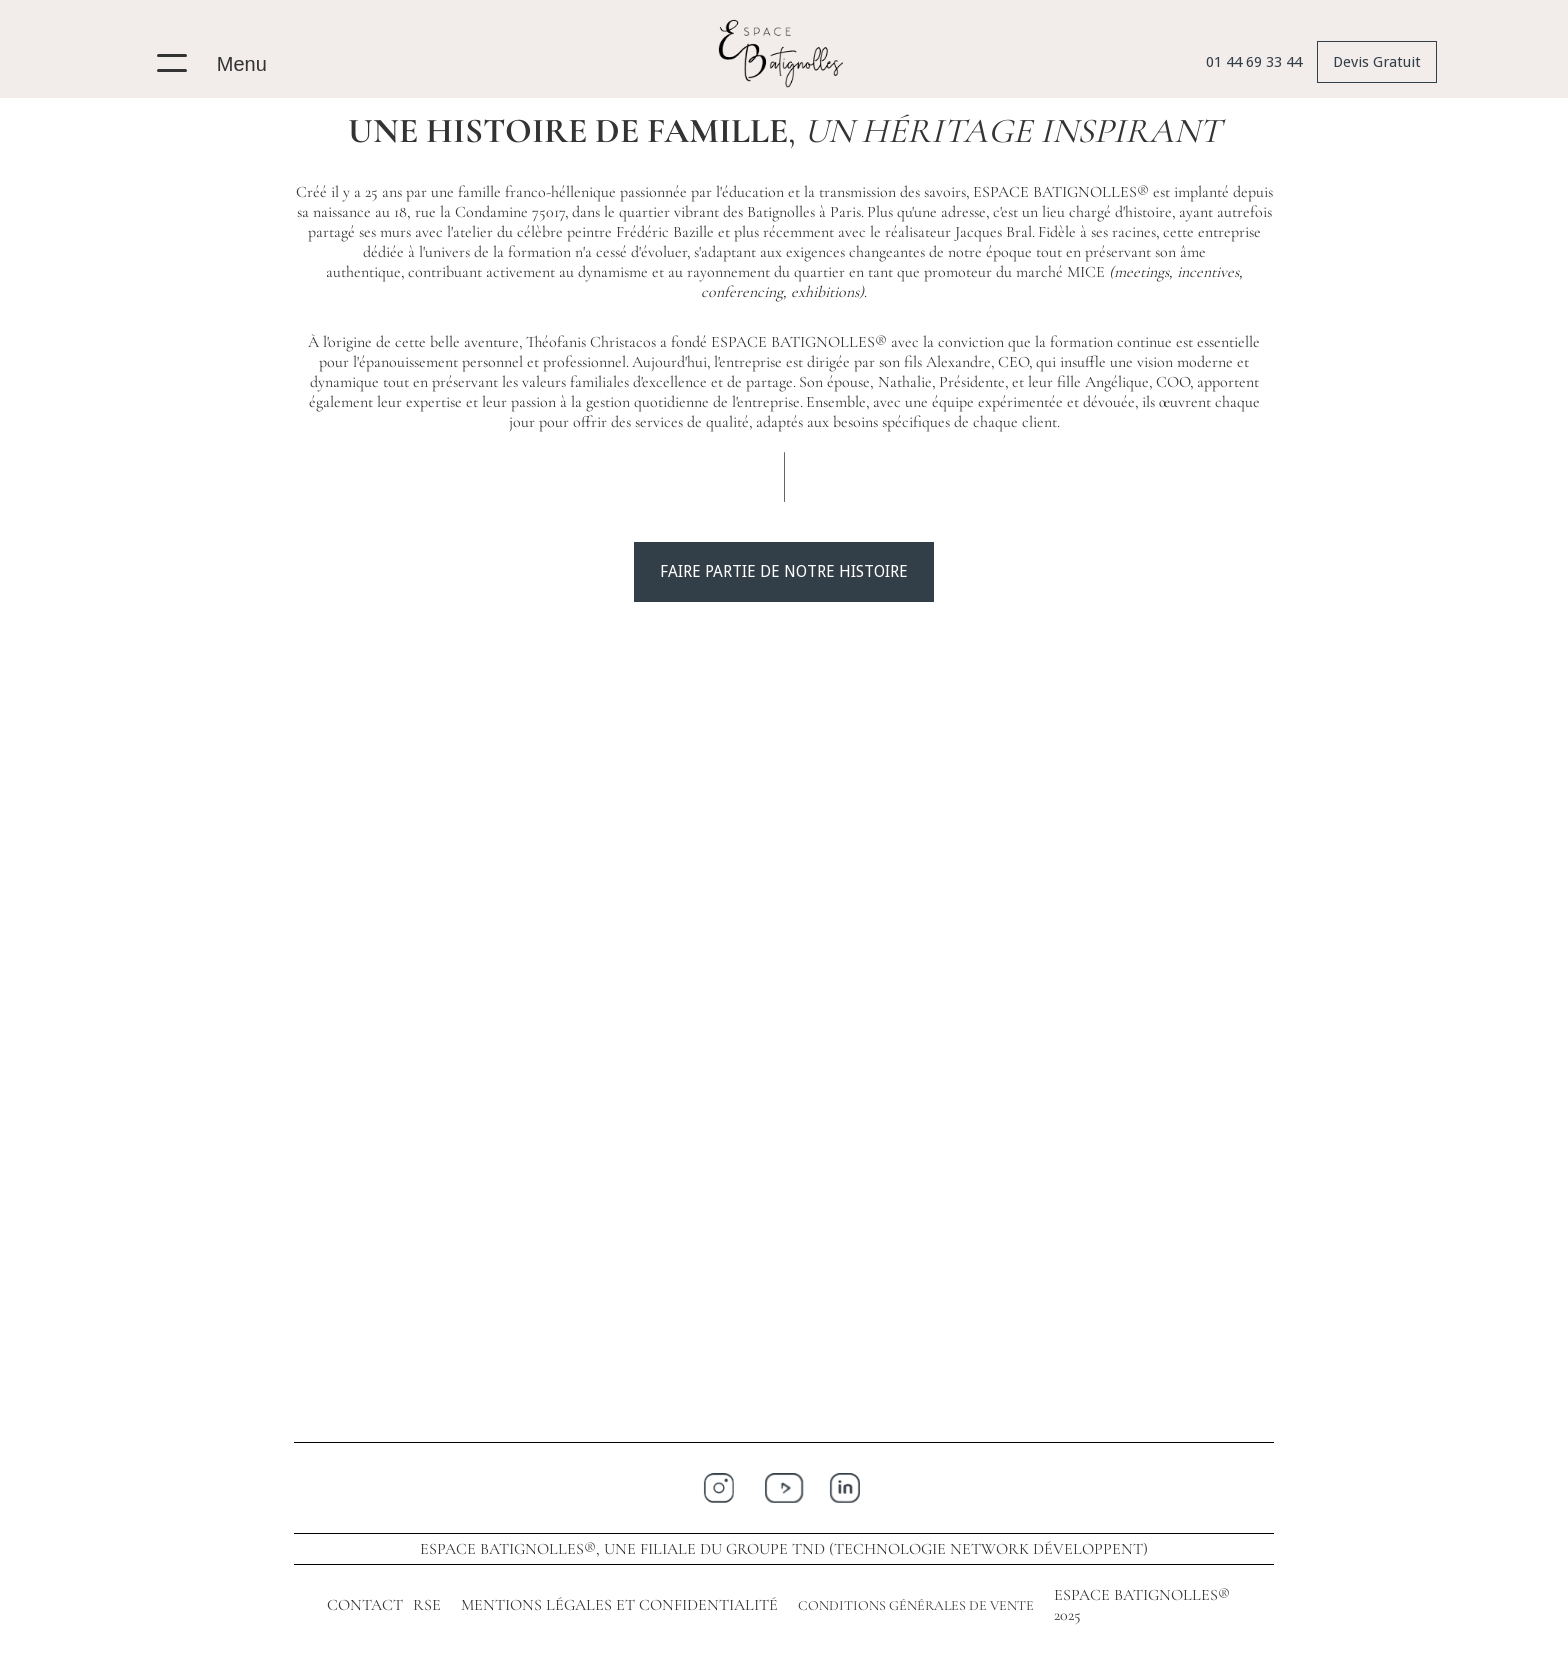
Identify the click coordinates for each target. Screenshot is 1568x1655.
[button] (221, 58)
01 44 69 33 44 (1254, 62)
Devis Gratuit (1377, 62)
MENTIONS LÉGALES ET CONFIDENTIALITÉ (619, 1605)
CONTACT (365, 1605)
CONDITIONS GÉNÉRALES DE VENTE (916, 1605)
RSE (427, 1605)
